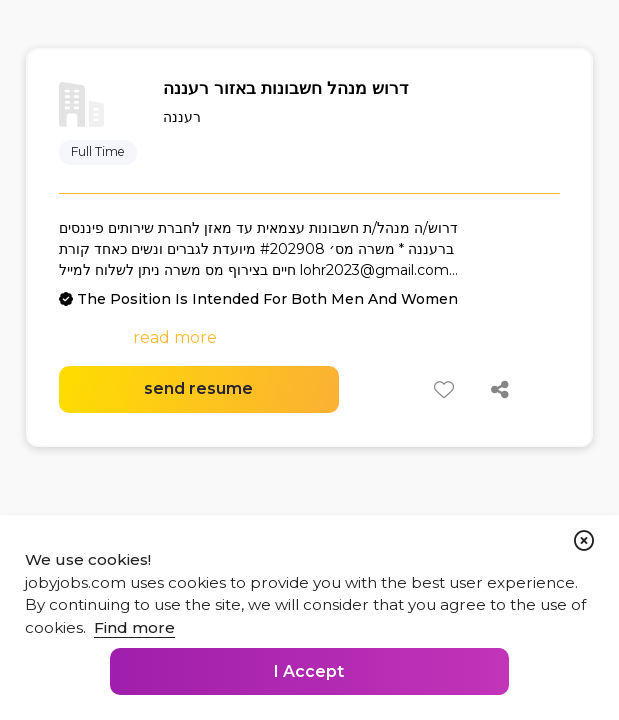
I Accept (309, 671)
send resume (198, 388)
